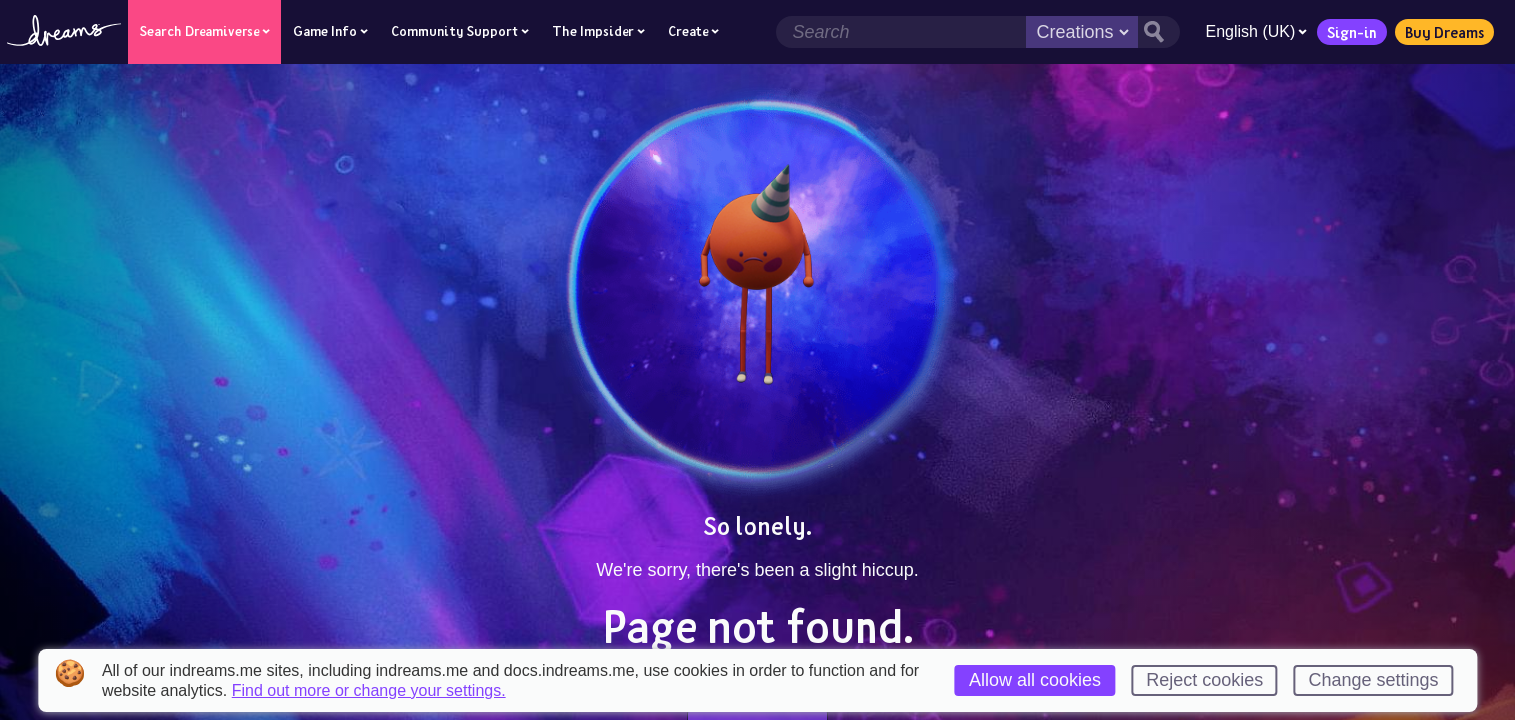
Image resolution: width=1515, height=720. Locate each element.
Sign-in (1352, 32)
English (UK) (1256, 31)
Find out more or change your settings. (369, 691)
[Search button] (1159, 32)
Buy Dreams (1444, 32)
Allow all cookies (1035, 680)
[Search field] (901, 32)
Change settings (1373, 680)
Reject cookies (1204, 680)
